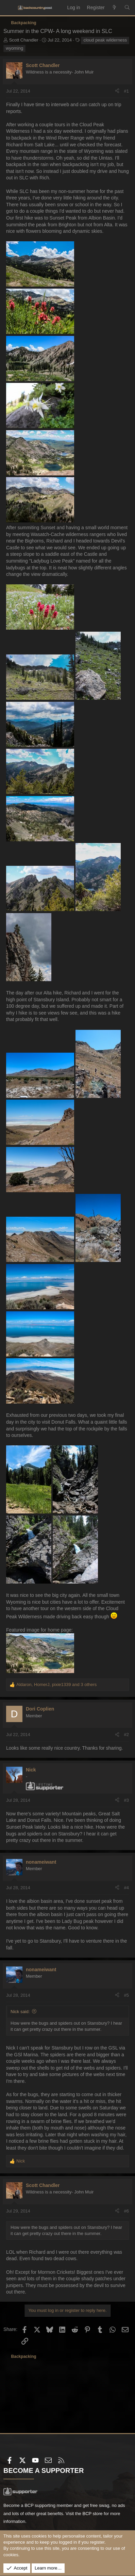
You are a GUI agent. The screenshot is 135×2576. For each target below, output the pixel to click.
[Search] (127, 8)
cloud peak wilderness (105, 40)
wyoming (14, 48)
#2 (126, 1734)
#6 (126, 2211)
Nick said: (20, 2011)
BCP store (92, 2513)
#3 (126, 1800)
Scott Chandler (23, 40)
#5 (126, 1995)
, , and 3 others (56, 1684)
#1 (126, 91)
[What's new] (114, 8)
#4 (126, 1887)
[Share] (117, 91)
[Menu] (8, 7)
